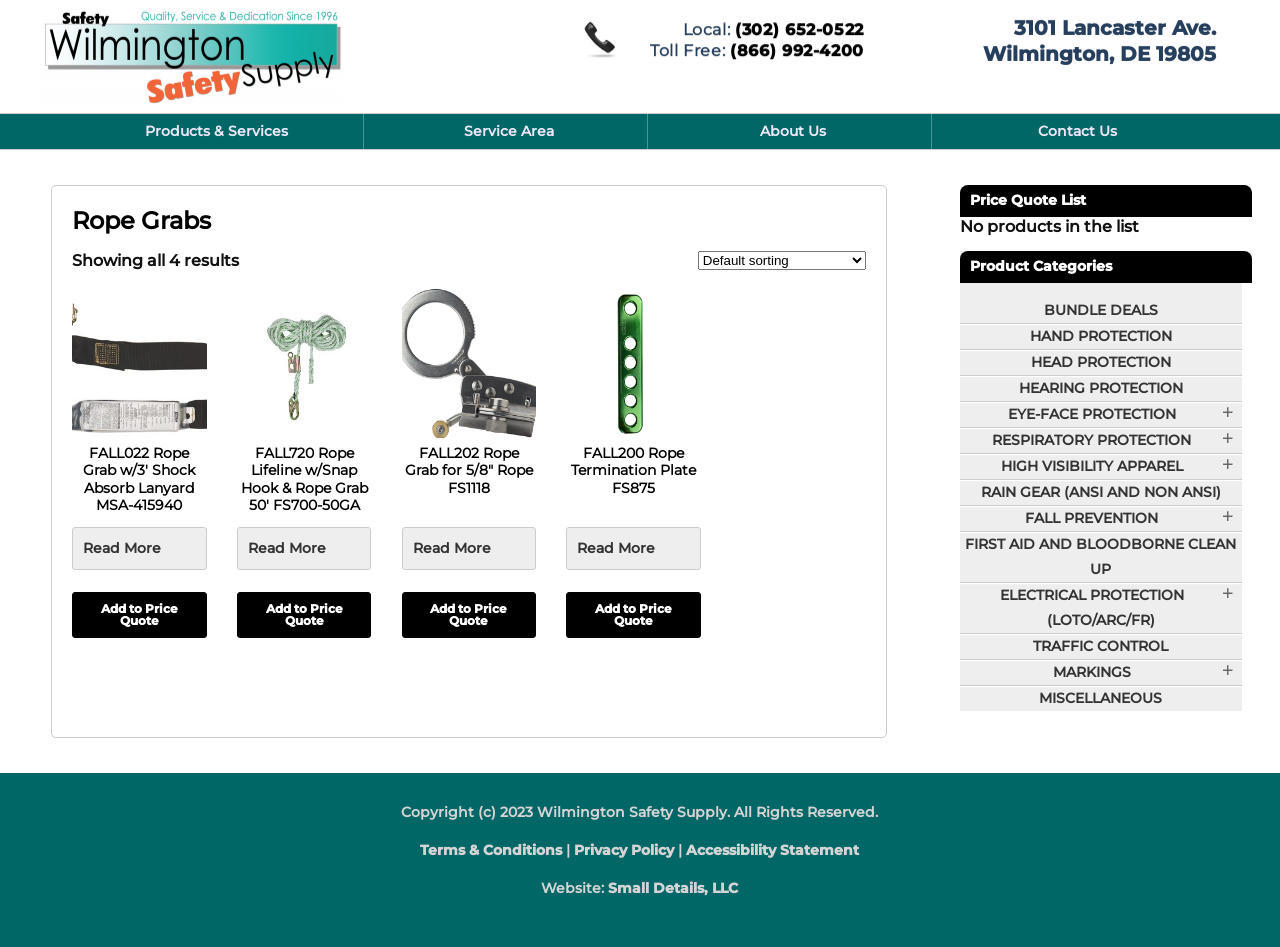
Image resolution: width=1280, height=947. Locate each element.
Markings (1092, 672)
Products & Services (216, 131)
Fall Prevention (1091, 518)
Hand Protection (1101, 336)
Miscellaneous (1100, 698)
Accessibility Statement (772, 850)
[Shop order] (782, 260)
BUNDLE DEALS (1101, 310)
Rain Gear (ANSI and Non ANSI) (1101, 492)
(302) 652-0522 (799, 27)
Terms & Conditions (491, 850)
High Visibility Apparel (1092, 466)
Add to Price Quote (139, 614)
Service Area (509, 131)
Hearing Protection (1101, 388)
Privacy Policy (624, 850)
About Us (793, 131)
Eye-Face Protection (1092, 414)
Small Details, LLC (673, 888)
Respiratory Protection (1091, 440)
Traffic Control (1100, 646)
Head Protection (1101, 362)
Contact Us (1077, 131)
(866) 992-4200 (797, 48)
